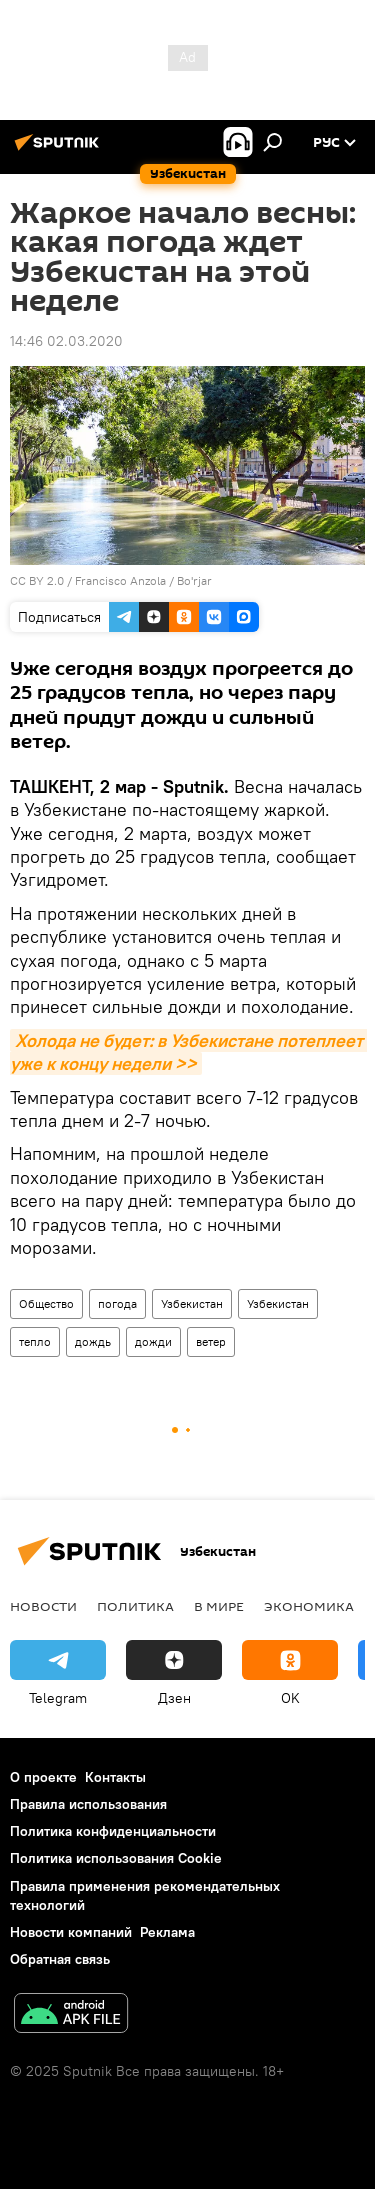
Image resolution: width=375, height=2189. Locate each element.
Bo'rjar (194, 580)
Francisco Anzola (120, 580)
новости (43, 1606)
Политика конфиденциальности (113, 1831)
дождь (93, 1341)
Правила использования (88, 1804)
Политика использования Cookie (116, 1858)
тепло (35, 1341)
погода (117, 1303)
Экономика (309, 1606)
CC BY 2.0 (37, 580)
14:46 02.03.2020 (66, 341)
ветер (211, 1341)
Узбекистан (192, 1303)
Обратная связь (60, 1959)
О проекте (43, 1777)
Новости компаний (71, 1932)
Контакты (115, 1777)
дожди (153, 1341)
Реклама (167, 1932)
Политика (135, 1606)
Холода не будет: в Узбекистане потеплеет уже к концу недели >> (188, 1052)
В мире (219, 1606)
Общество (46, 1303)
